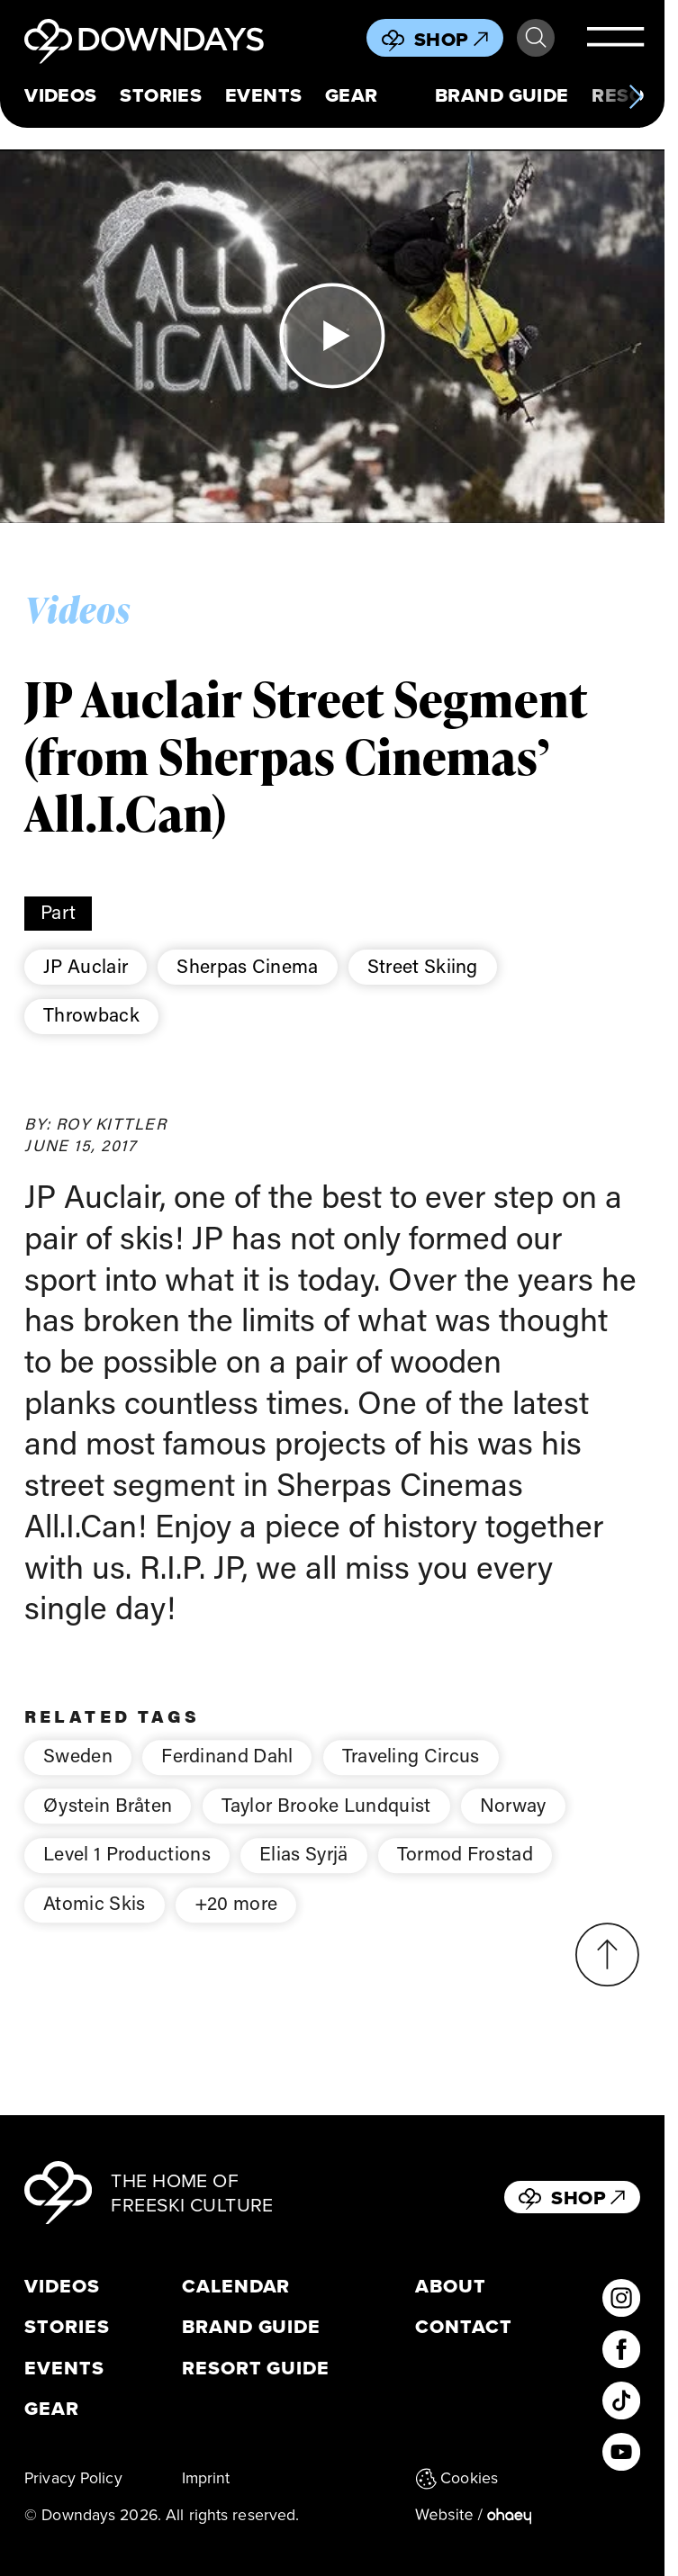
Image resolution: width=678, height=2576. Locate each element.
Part (58, 911)
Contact (463, 2326)
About (450, 2286)
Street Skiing (422, 965)
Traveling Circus (411, 1778)
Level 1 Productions (127, 1876)
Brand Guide (502, 95)
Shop (451, 39)
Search (536, 38)
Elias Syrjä (303, 1876)
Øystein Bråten (107, 1827)
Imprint (206, 2478)
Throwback (91, 1014)
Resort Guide (256, 2368)
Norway (513, 1827)
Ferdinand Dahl (227, 1778)
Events (264, 95)
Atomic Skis (94, 1926)
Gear (351, 95)
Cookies (456, 2478)
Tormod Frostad (465, 1876)
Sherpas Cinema (247, 965)
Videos (60, 95)
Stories (161, 95)
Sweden (78, 1778)
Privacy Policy (73, 2478)
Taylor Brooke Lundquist (326, 1827)
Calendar (236, 2286)
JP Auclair (85, 965)
